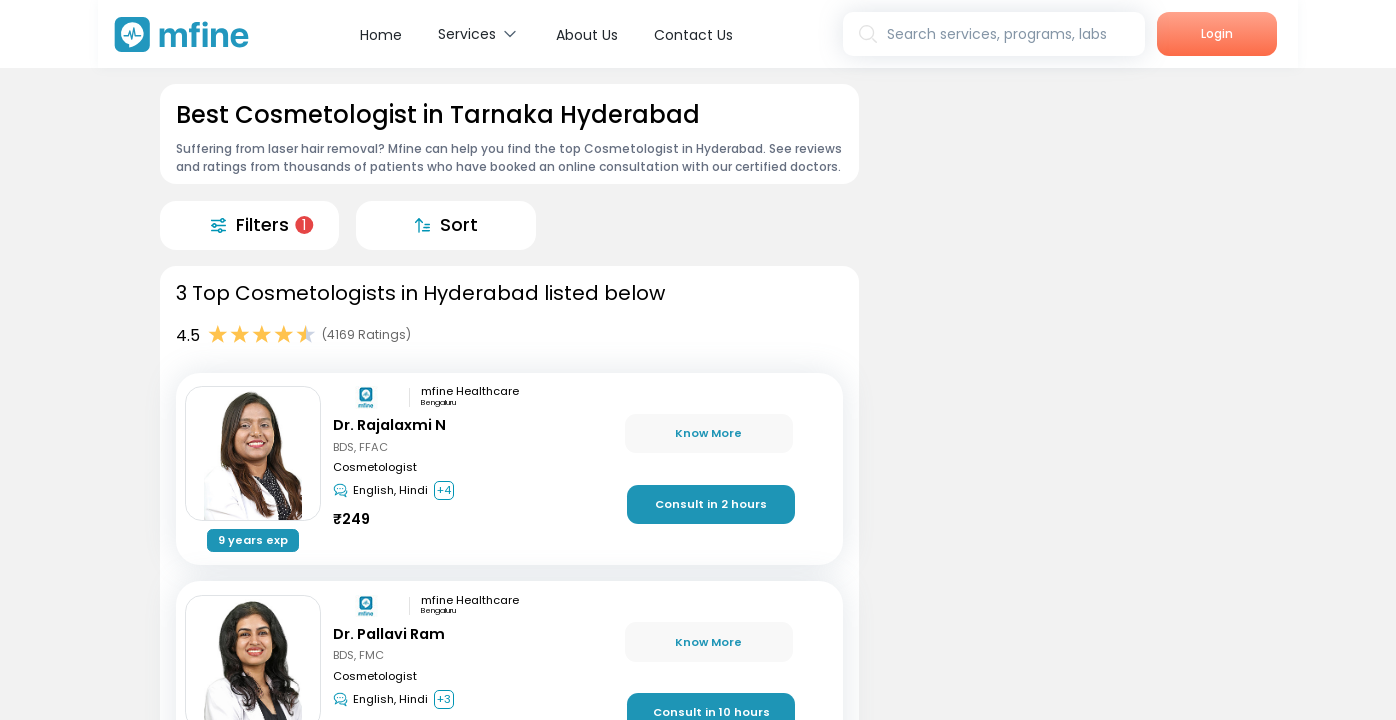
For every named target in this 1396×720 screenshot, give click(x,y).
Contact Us (693, 35)
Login (1217, 33)
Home (381, 35)
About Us (587, 35)
